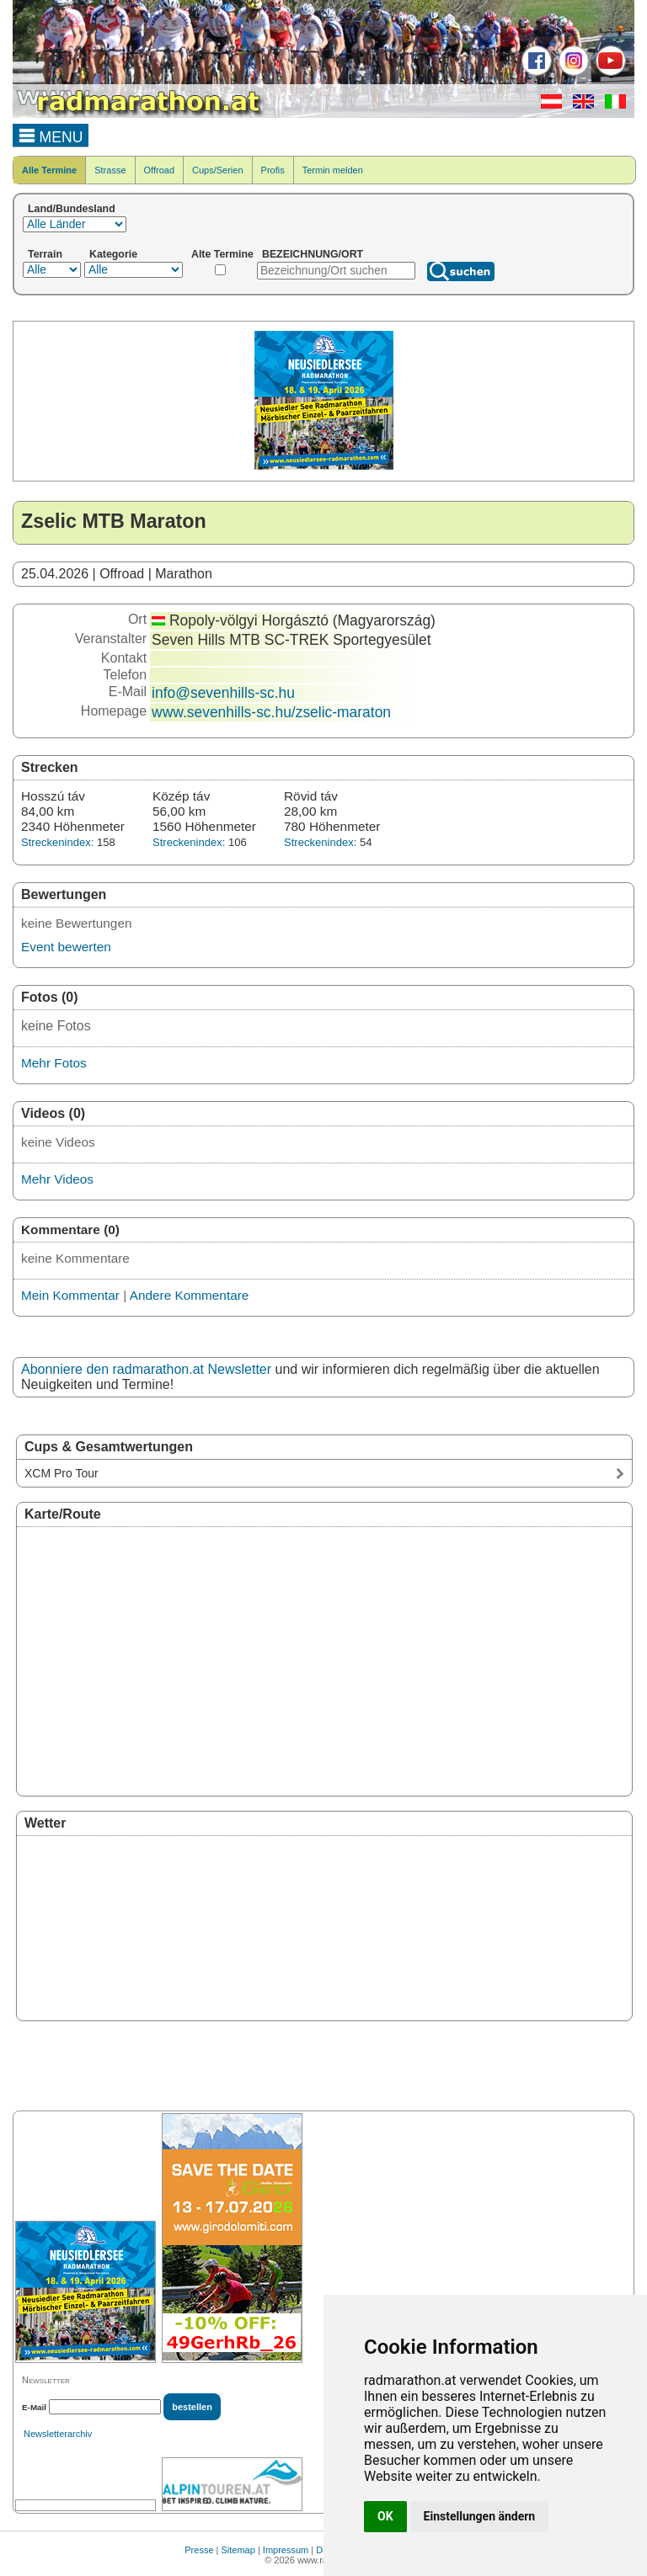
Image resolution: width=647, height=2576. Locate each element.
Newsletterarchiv (58, 2434)
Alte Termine (222, 254)
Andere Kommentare (189, 1295)
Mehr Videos (57, 1179)
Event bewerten (66, 946)
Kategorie (113, 254)
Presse (198, 2550)
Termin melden (332, 170)
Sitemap (238, 2550)
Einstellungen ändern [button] (480, 2516)
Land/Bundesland (71, 209)
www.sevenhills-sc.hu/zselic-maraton (271, 712)
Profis (273, 170)
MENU (51, 135)
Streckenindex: (57, 842)
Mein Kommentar (70, 1295)
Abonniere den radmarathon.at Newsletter (146, 1369)
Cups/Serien (217, 170)
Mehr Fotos (54, 1063)
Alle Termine (49, 170)
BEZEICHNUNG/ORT (312, 254)
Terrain (45, 254)
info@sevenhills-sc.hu (223, 692)
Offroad (159, 170)
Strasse (110, 170)
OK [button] (385, 2516)
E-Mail (34, 2407)
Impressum (285, 2550)
